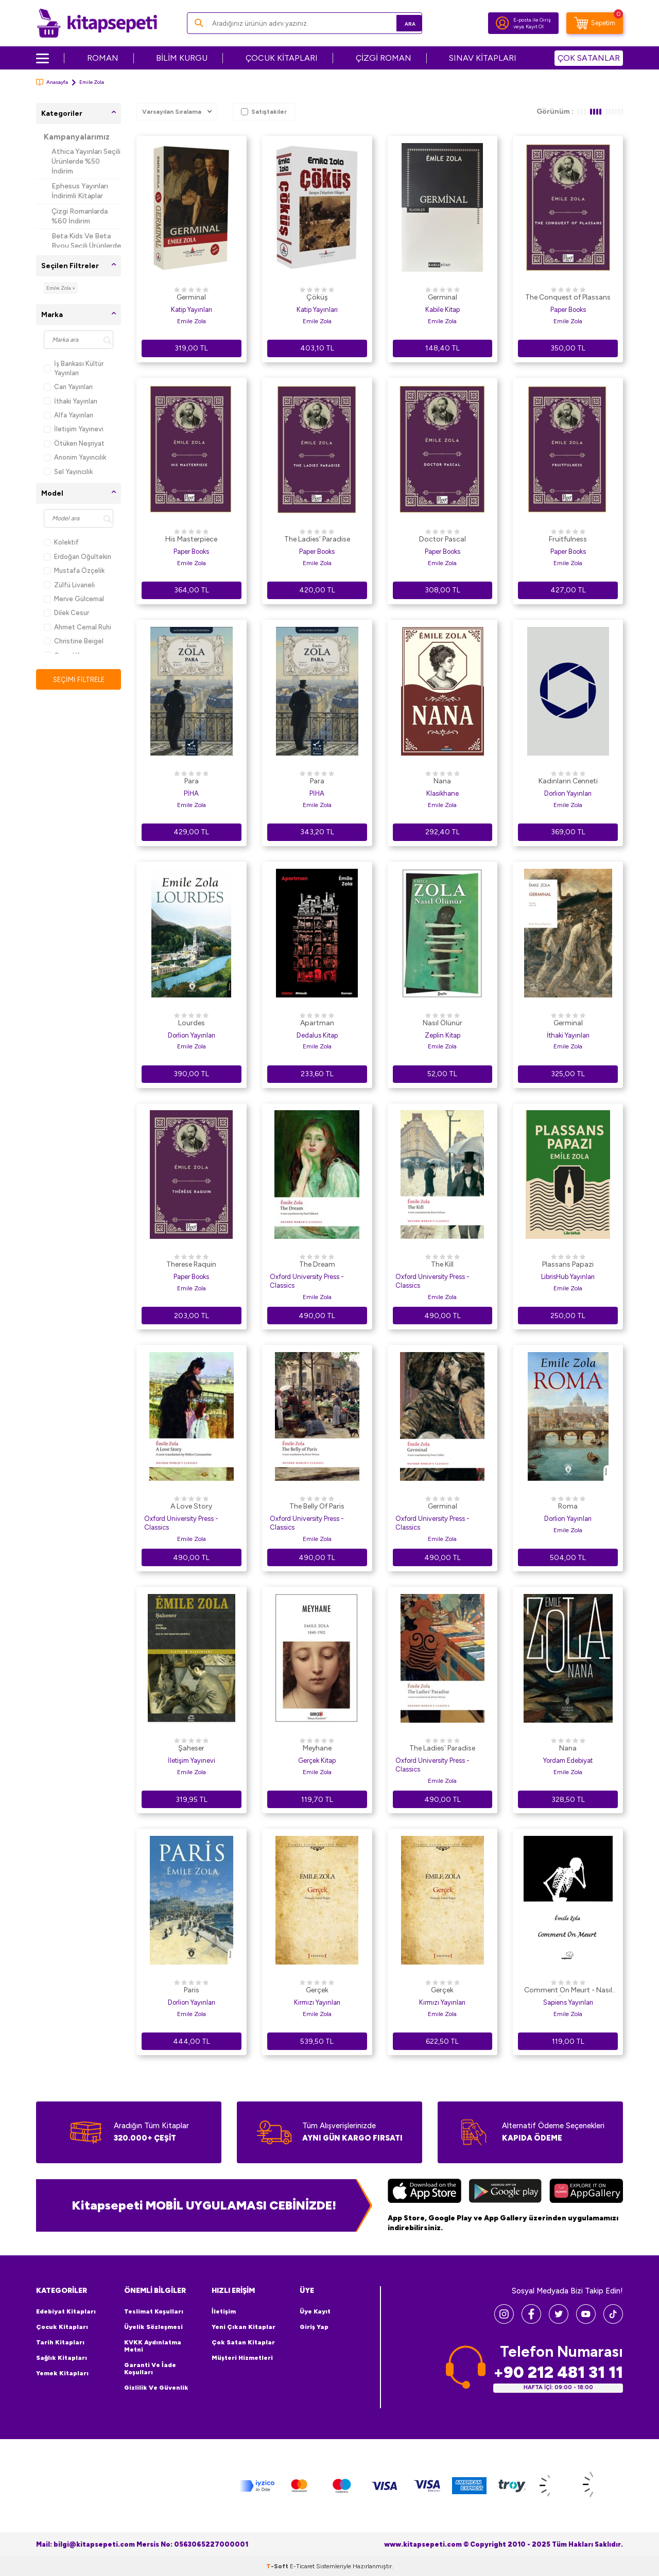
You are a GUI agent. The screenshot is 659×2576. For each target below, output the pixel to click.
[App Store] (424, 2192)
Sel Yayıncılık (68, 472)
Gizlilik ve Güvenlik (156, 2387)
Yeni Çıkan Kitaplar (243, 2326)
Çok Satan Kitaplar (243, 2342)
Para (191, 781)
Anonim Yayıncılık (75, 457)
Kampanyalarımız (77, 137)
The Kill (442, 1264)
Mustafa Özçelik (74, 570)
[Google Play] (505, 2192)
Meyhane (317, 1748)
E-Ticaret (302, 2566)
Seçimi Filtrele (78, 679)
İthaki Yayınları (70, 401)
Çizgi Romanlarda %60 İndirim (79, 216)
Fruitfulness (568, 539)
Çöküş (317, 297)
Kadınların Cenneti (568, 781)
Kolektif (61, 542)
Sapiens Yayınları (568, 2002)
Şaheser (191, 1748)
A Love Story (191, 1506)
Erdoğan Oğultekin (77, 556)
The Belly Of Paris (316, 1506)
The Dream (317, 1264)
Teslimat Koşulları (153, 2311)
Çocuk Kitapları (62, 2326)
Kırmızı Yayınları (317, 2002)
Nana (442, 781)
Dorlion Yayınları (568, 793)
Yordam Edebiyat (568, 1760)
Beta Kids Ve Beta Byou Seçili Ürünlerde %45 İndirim (86, 246)
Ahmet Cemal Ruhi (77, 627)
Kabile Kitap (442, 309)
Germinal (191, 297)
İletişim (224, 2311)
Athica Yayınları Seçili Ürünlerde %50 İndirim (85, 161)
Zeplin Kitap (442, 1035)
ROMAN (102, 58)
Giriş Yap (314, 2326)
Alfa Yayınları (68, 415)
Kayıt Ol (535, 26)
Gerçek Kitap (317, 1760)
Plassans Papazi (568, 1264)
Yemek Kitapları (62, 2373)
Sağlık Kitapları (61, 2357)
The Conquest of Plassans (568, 297)
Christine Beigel (73, 641)
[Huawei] (586, 2192)
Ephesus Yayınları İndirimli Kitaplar (79, 191)
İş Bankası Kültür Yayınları (73, 368)
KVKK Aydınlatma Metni (152, 2346)
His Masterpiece (191, 539)
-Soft (278, 2566)
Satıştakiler (264, 111)
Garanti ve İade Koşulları (150, 2368)
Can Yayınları (68, 387)
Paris (191, 1990)
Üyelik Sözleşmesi (153, 2326)
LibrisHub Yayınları (568, 1277)
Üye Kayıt (315, 2311)
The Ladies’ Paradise (317, 539)
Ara (399, 23)
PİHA (191, 793)
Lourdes (191, 1023)
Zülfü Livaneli (69, 585)
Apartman (317, 1023)
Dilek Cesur (66, 613)
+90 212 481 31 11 (558, 2372)
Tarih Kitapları (60, 2342)
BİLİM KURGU (181, 58)
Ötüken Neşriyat (74, 443)
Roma (568, 1506)
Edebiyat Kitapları (66, 2311)
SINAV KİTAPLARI (482, 58)
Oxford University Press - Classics (307, 1281)
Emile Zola (191, 321)
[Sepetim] (594, 23)
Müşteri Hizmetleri (242, 2357)
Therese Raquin (191, 1264)
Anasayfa (52, 82)
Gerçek (317, 1990)
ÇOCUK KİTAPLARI (282, 58)
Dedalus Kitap (317, 1035)
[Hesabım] (502, 23)
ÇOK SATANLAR (589, 58)
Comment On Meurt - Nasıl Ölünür (568, 1991)
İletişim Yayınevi (73, 429)
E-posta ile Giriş (532, 19)
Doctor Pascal (442, 539)
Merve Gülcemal (74, 599)
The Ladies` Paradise (442, 1748)
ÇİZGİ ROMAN (383, 58)
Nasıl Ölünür (442, 1023)
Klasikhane (442, 793)
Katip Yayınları (191, 309)
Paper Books (568, 309)
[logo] (97, 23)
